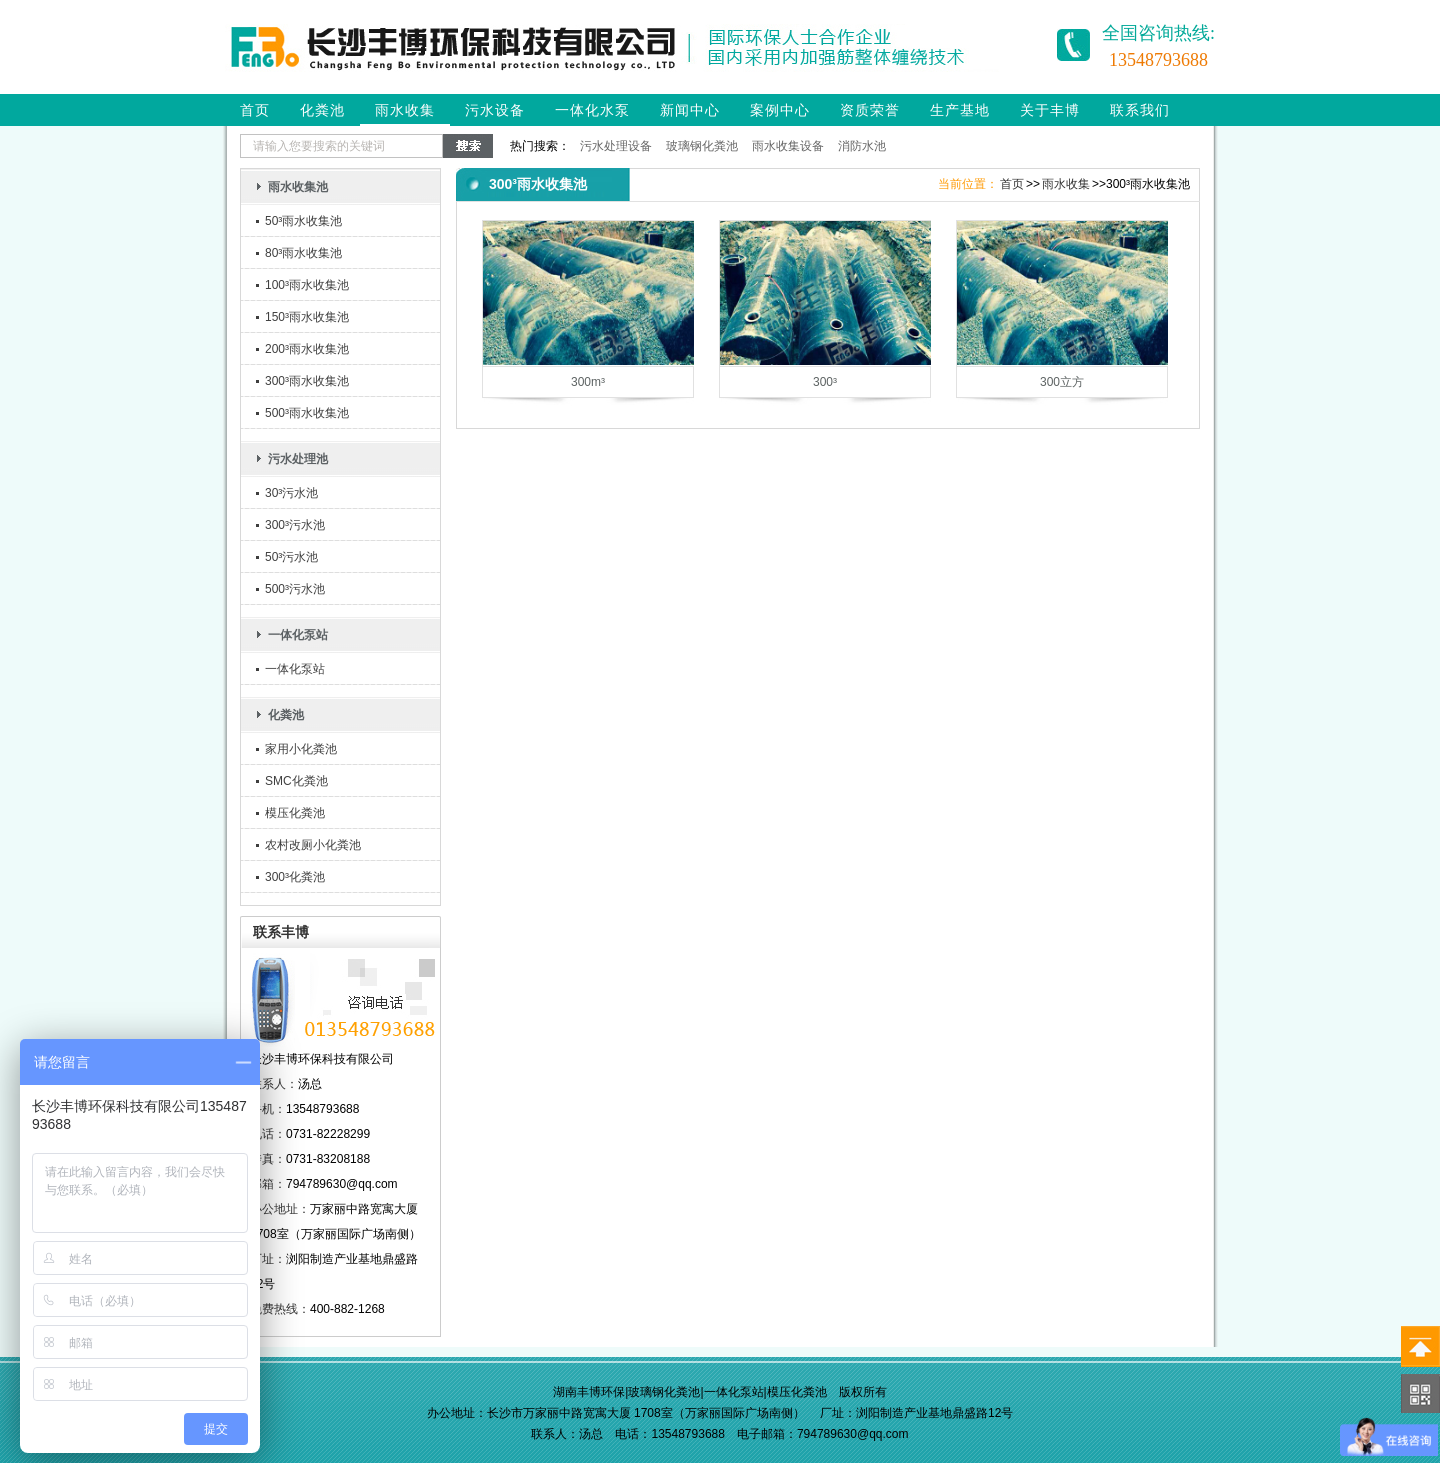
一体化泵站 (298, 635)
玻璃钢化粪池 (702, 146)
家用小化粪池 (301, 749)
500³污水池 (295, 589)
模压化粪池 (295, 813)
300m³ (588, 382)
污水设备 (495, 110)
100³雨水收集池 (307, 285)
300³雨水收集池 (307, 381)
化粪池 (322, 110)
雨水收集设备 (788, 146)
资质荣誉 (870, 110)
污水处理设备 (616, 146)
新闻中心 (690, 110)
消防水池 (862, 146)
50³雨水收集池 (303, 221)
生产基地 (960, 110)
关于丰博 (1050, 110)
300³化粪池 (295, 877)
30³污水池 (291, 493)
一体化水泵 (592, 110)
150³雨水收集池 (307, 317)
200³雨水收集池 (307, 349)
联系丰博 (281, 932)
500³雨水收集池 (307, 413)
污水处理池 (298, 459)
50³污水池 (291, 557)
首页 (255, 110)
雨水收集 (405, 110)
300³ (825, 382)
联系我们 (1140, 110)
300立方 (1062, 382)
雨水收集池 (298, 187)
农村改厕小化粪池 (313, 845)
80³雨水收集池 (303, 253)
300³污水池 (295, 525)
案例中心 (780, 110)
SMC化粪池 (296, 781)
